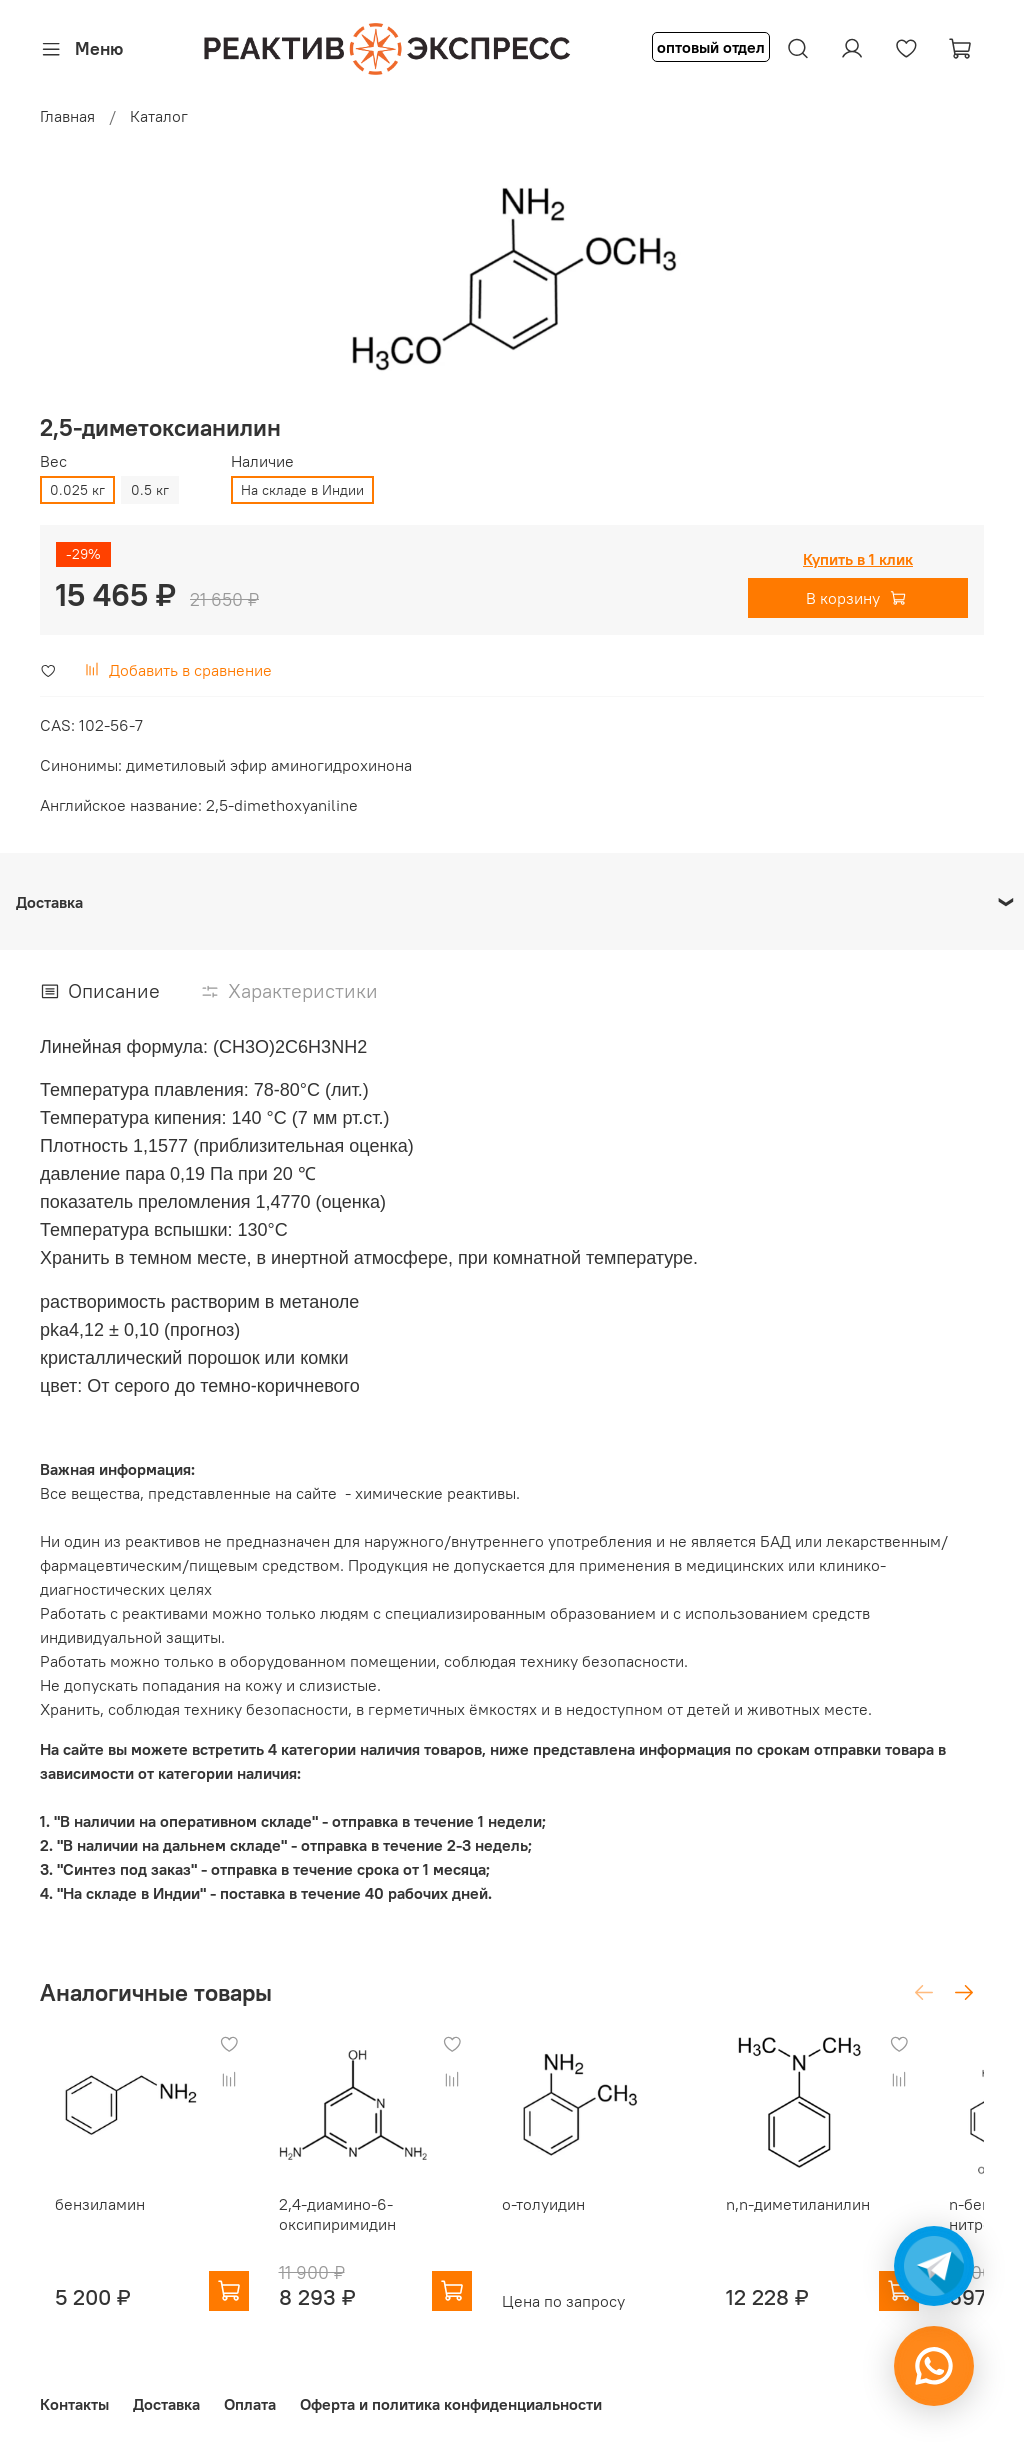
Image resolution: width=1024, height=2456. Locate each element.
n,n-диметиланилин (843, 2223)
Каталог (159, 116)
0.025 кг (77, 490)
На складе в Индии (302, 490)
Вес (53, 461)
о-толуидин (568, 2223)
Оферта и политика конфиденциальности (451, 2404)
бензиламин (85, 2223)
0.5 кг (150, 490)
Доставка (166, 2404)
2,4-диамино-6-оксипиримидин (342, 2233)
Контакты (74, 2404)
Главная (67, 116)
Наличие (262, 461)
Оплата (250, 2404)
